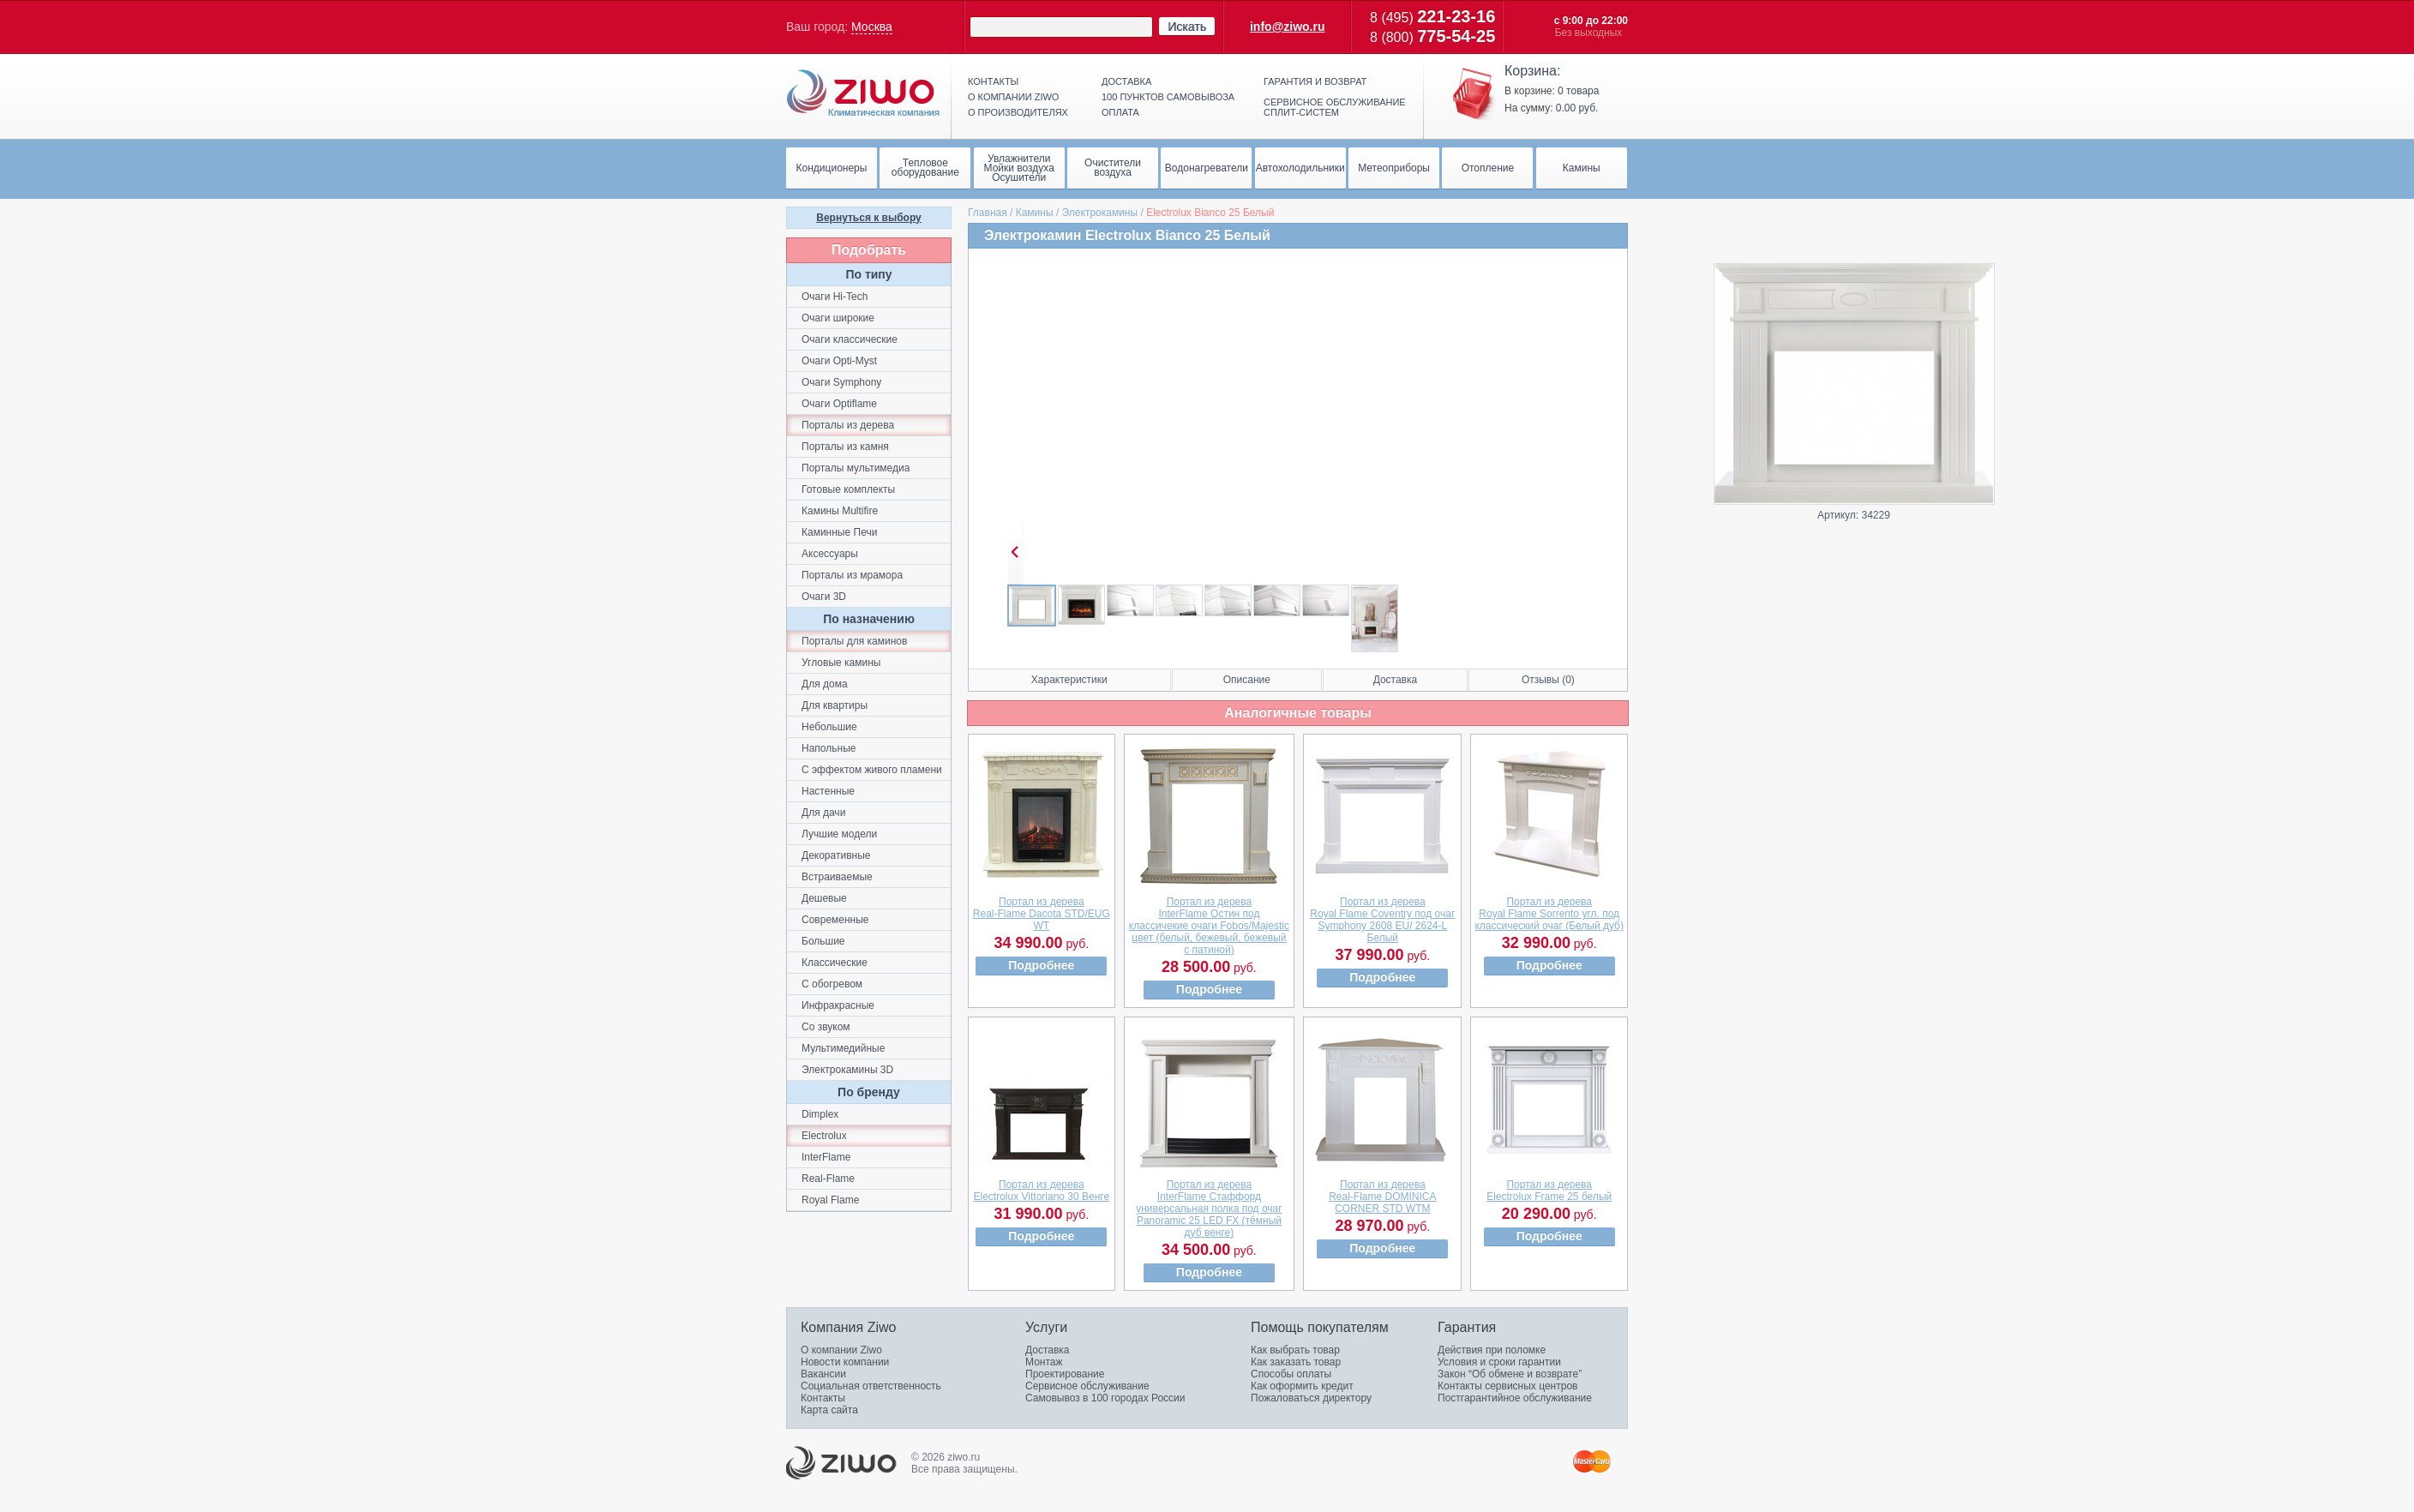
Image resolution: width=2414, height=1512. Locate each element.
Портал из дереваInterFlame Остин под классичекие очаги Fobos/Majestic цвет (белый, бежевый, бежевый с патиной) (1209, 926)
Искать (1187, 26)
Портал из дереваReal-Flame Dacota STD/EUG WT (1041, 914)
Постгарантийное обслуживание (1515, 1398)
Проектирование (1065, 1374)
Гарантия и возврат (1315, 81)
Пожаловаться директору (1311, 1398)
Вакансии (823, 1374)
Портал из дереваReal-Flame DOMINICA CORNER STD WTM (1382, 1197)
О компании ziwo (1013, 97)
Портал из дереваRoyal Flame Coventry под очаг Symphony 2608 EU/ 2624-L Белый (1382, 920)
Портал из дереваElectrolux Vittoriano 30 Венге (1042, 1191)
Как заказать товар (1296, 1362)
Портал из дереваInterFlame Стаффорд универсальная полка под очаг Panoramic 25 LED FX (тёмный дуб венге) (1209, 1209)
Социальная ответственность (871, 1386)
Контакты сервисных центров (1507, 1386)
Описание (1246, 680)
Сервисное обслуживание (1087, 1386)
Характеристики (1069, 680)
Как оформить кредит (1302, 1386)
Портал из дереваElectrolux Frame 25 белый (1549, 1191)
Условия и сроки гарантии (1499, 1362)
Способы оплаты (1291, 1374)
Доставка (1126, 81)
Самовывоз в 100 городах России (1105, 1398)
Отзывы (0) (1548, 680)
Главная (987, 213)
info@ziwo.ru (1287, 26)
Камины (1035, 213)
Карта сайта (829, 1410)
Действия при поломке (1492, 1350)
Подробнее (1041, 965)
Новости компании (845, 1362)
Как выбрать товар (1295, 1350)
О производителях (1018, 112)
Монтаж (1044, 1362)
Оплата (1120, 112)
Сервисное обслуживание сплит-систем (1335, 107)
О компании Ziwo (841, 1350)
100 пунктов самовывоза (1168, 97)
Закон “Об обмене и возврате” (1510, 1374)
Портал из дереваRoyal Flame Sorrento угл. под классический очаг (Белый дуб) (1549, 914)
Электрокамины (1100, 213)
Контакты (993, 81)
